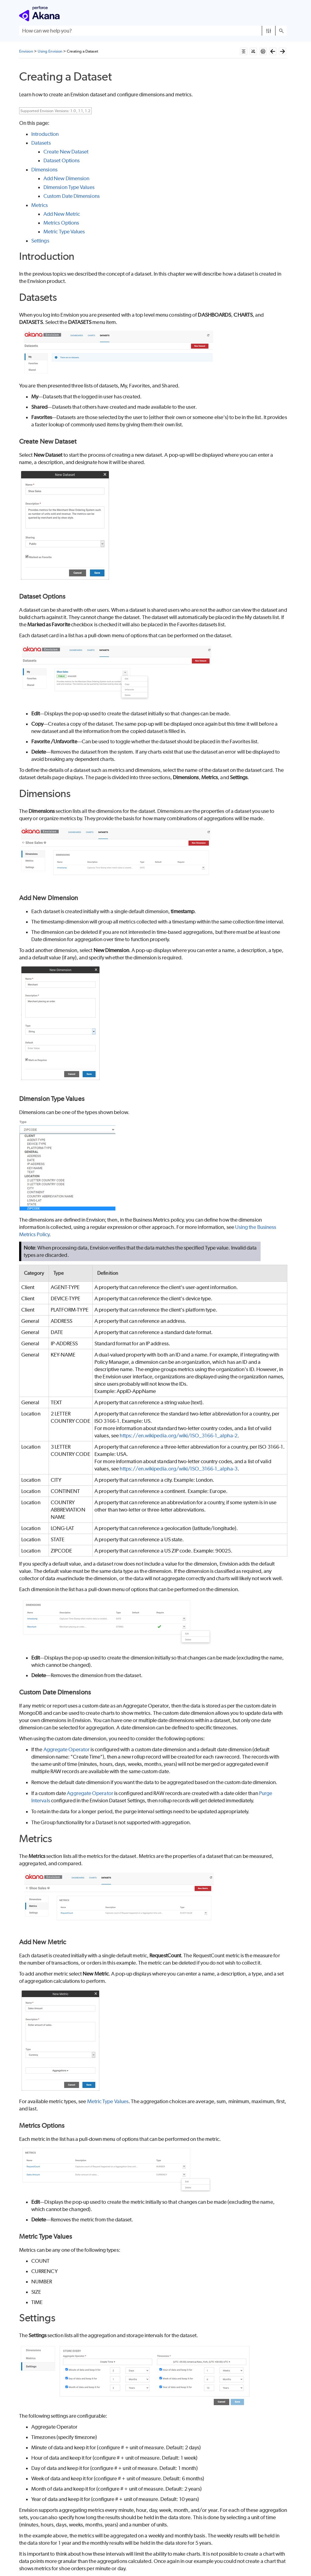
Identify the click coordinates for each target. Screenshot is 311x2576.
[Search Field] (153, 31)
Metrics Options (61, 223)
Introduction (45, 134)
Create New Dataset (65, 152)
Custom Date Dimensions (71, 196)
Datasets (41, 143)
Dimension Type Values (68, 187)
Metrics (39, 205)
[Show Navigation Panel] (283, 13)
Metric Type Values (64, 232)
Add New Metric (61, 214)
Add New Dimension (66, 178)
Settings (40, 241)
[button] (268, 31)
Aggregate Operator (66, 1749)
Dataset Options (61, 160)
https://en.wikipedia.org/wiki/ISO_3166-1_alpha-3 (179, 1469)
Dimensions (44, 170)
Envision (26, 51)
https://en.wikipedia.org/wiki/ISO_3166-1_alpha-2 (179, 1435)
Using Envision (50, 51)
